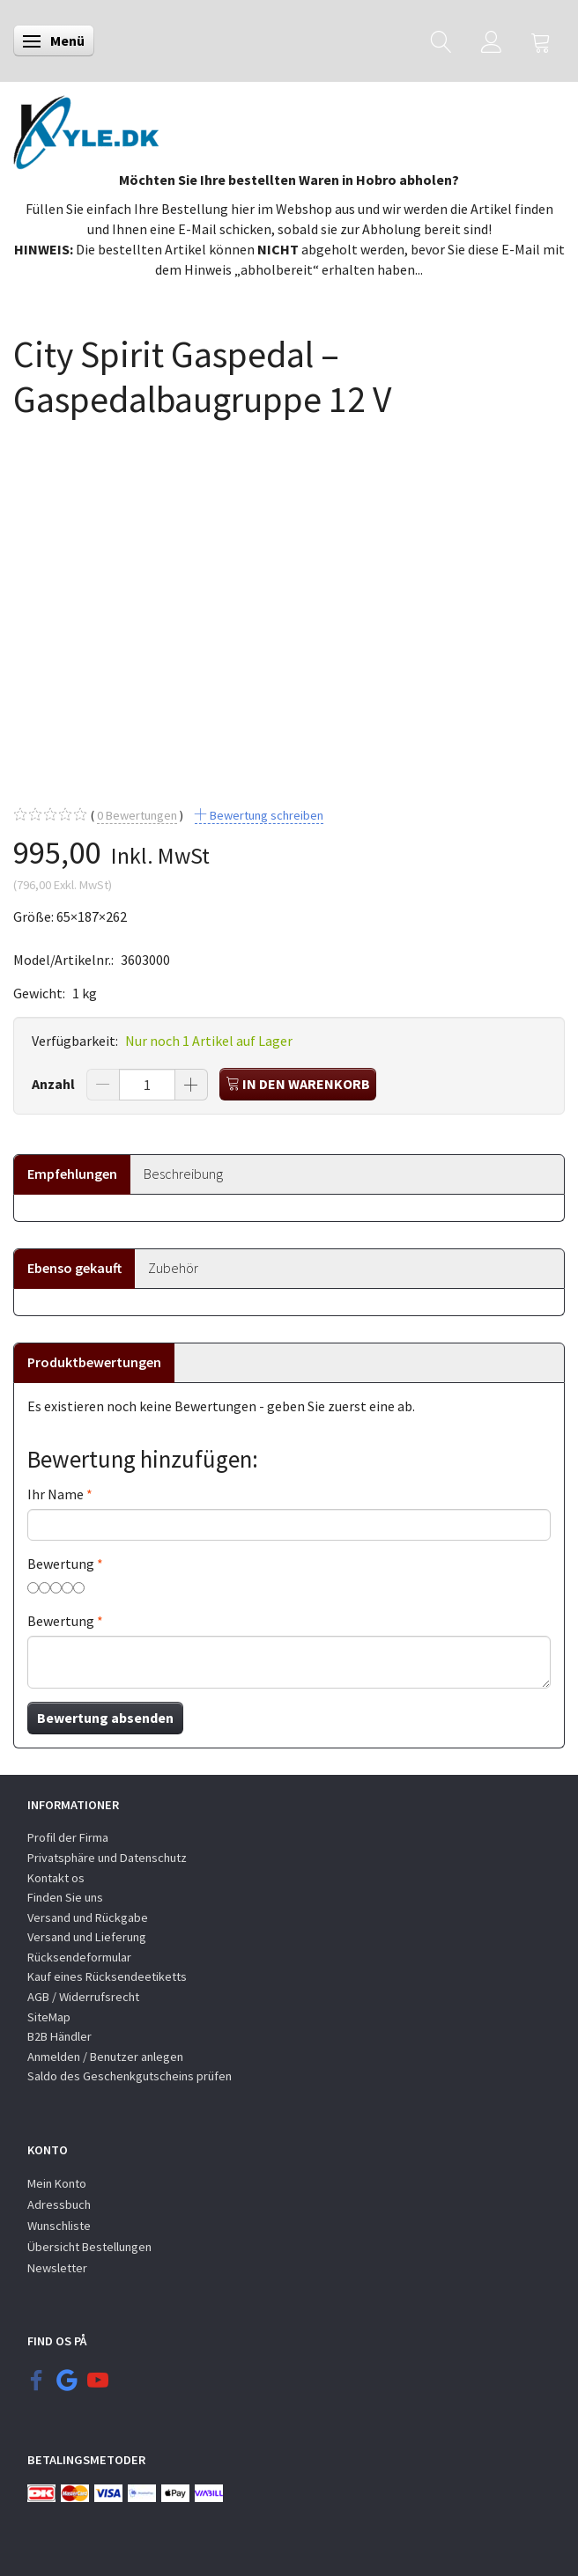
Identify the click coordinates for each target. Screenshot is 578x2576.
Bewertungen (137, 815)
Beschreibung (183, 1173)
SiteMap (48, 2017)
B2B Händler (59, 2036)
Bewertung (60, 1563)
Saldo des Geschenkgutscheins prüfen (129, 2076)
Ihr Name (55, 1494)
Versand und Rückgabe (87, 1917)
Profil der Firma (67, 1837)
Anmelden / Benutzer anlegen (105, 2056)
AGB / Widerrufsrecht (83, 1997)
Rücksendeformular (79, 1957)
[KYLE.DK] (86, 127)
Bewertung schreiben (265, 815)
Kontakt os (56, 1878)
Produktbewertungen (94, 1362)
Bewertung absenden (105, 1717)
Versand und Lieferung (86, 1937)
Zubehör (173, 1268)
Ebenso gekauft (74, 1268)
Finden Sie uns (65, 1897)
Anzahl (55, 1084)
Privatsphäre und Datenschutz (107, 1858)
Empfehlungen (72, 1173)
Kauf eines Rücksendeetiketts (107, 1976)
